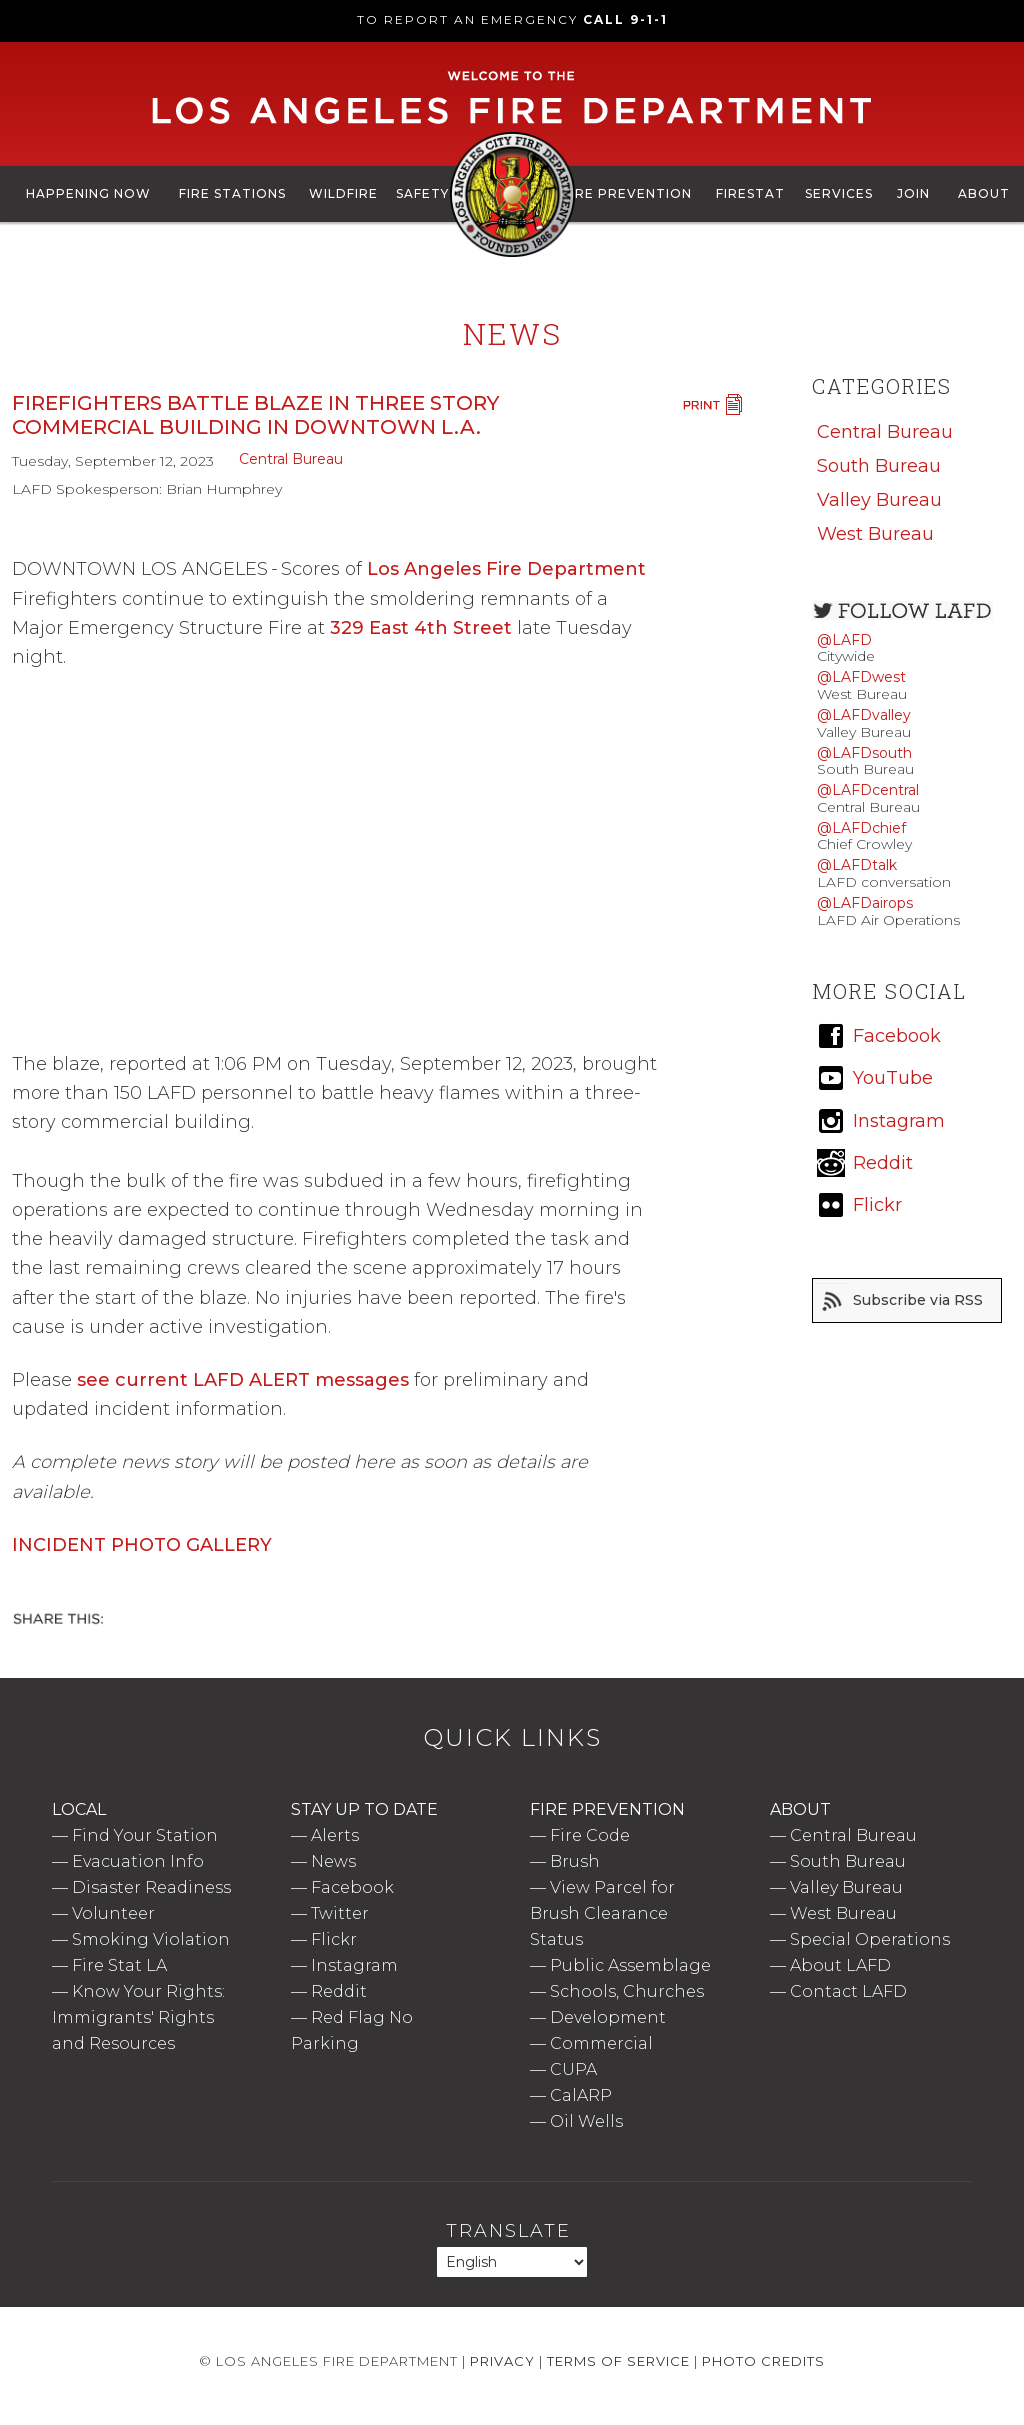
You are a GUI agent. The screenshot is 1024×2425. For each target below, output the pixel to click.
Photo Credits (763, 2361)
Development (608, 2017)
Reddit (339, 1991)
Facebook (352, 1887)
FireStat (750, 193)
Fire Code (590, 1835)
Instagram (354, 1965)
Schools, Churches (627, 1991)
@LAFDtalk (857, 865)
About (984, 193)
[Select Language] (512, 2262)
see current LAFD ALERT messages (243, 1380)
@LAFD (844, 640)
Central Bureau (291, 459)
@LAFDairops (865, 903)
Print (712, 404)
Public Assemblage (630, 1965)
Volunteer (113, 1913)
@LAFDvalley (864, 715)
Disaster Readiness (151, 1887)
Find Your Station (145, 1835)
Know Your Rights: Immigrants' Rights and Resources (138, 2017)
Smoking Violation (151, 1939)
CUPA (573, 2069)
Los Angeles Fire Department (506, 569)
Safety (422, 193)
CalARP (581, 2095)
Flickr (334, 1939)
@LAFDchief (861, 828)
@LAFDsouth (864, 753)
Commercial (601, 2043)
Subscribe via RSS (918, 1300)
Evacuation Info (138, 1861)
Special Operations (870, 1939)
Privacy (502, 2361)
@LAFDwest (861, 677)
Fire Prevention (627, 193)
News (333, 1861)
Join (913, 193)
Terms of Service (618, 2361)
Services (839, 193)
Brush (575, 1861)
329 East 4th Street (421, 628)
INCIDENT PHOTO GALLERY (142, 1545)
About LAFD (840, 1965)
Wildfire (343, 193)
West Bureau (875, 534)
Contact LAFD (848, 1991)
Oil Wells (586, 2121)
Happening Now (88, 193)
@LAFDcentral (868, 790)
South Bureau (879, 466)
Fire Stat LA (119, 1965)
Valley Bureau (879, 500)
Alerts (335, 1835)
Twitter (340, 1913)
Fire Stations (232, 193)
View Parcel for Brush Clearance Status (602, 1913)
